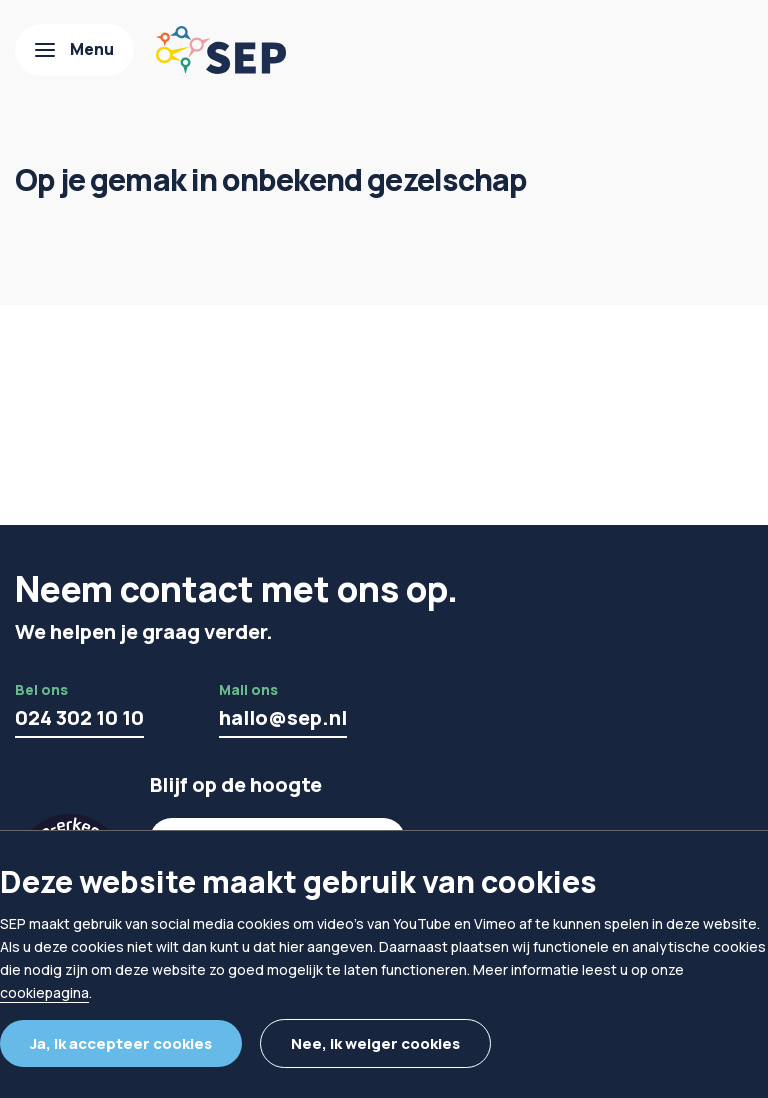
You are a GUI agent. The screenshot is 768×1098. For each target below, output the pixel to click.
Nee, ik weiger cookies (375, 1043)
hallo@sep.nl (283, 717)
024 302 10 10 (79, 717)
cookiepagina (44, 992)
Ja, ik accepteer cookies (121, 1043)
